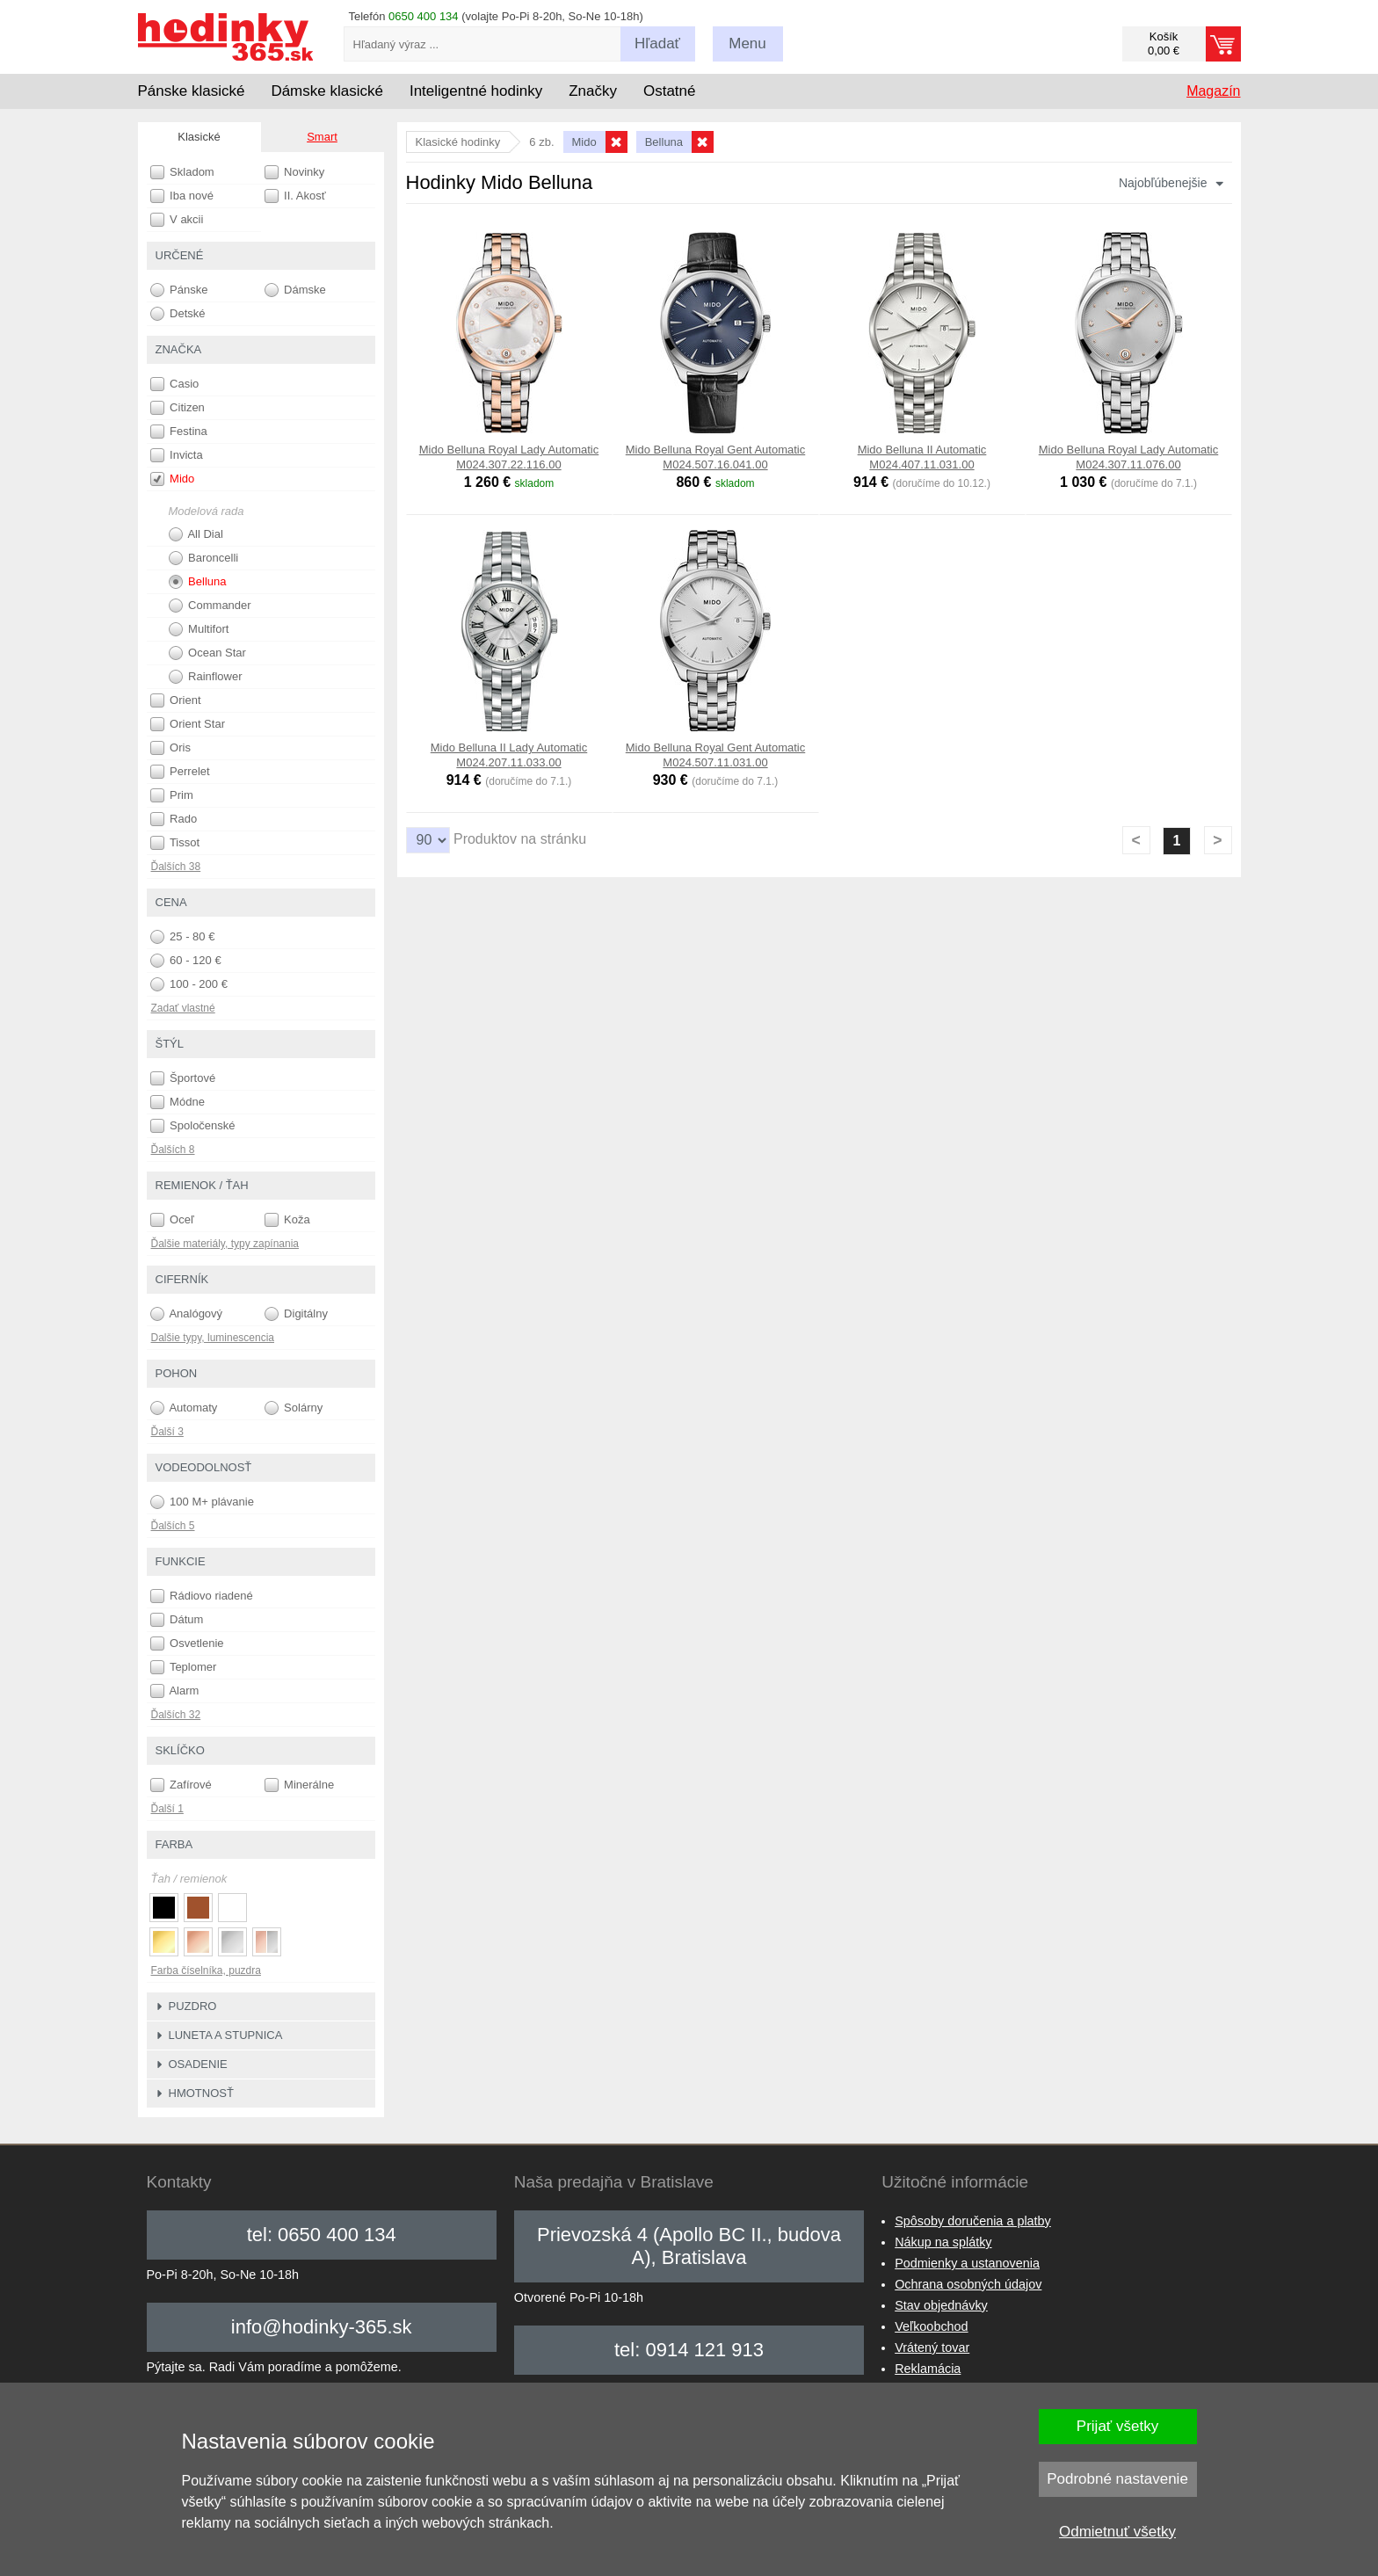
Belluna (198, 582)
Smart (322, 136)
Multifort (199, 629)
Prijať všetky (1117, 2426)
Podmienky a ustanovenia (967, 2263)
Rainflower (206, 677)
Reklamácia (928, 2369)
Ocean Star (207, 653)
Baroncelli (204, 558)
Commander (210, 606)
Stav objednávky (941, 2305)
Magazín (1213, 90)
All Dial (196, 534)
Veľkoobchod (931, 2326)
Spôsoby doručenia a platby (973, 2221)
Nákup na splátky (943, 2242)
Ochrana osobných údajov (968, 2284)
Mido (172, 479)
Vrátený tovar (932, 2347)
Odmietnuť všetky (1117, 2531)
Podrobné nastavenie (1117, 2479)
